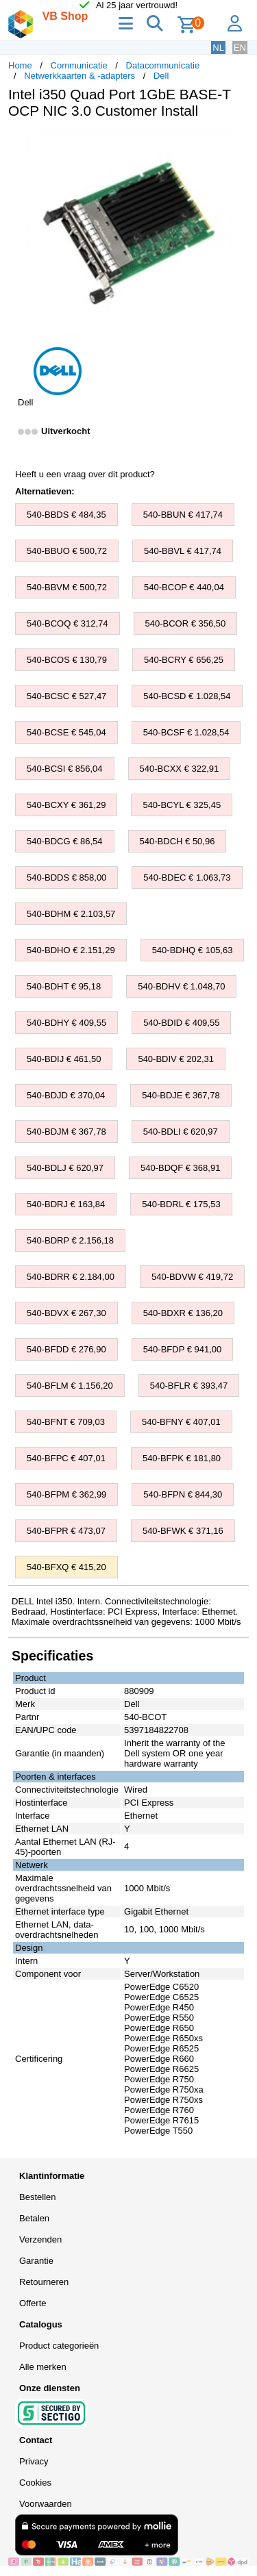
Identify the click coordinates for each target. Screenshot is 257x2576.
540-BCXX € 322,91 (179, 768)
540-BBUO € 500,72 (67, 551)
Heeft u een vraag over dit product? (85, 474)
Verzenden (40, 2239)
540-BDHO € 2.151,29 (71, 950)
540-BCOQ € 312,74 (67, 623)
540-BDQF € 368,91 (180, 1168)
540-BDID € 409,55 (181, 1023)
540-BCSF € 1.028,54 (186, 732)
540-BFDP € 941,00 (182, 1349)
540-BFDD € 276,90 (66, 1349)
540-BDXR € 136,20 (183, 1313)
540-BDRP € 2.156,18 (70, 1240)
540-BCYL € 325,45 (182, 805)
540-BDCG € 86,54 (65, 841)
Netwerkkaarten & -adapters (79, 76)
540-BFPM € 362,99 (66, 1494)
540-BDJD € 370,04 (66, 1095)
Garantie (36, 2261)
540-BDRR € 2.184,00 (70, 1277)
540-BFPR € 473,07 (66, 1531)
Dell (161, 76)
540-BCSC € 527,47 (66, 696)
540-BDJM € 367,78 (66, 1131)
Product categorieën (59, 2345)
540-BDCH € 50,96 (177, 841)
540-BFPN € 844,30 (182, 1494)
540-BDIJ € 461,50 (64, 1059)
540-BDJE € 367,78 (180, 1095)
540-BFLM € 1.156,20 (70, 1385)
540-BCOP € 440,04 (184, 587)
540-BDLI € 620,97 (180, 1131)
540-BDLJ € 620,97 (65, 1168)
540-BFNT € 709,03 (66, 1422)
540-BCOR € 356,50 (185, 623)
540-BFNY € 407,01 (181, 1422)
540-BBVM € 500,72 (67, 587)
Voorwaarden (45, 2504)
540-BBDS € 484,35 (66, 514)
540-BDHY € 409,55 (66, 1023)
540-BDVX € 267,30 (66, 1313)
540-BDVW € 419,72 (192, 1277)
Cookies (35, 2482)
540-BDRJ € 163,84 (66, 1204)
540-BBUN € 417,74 (183, 514)
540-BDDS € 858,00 (66, 877)
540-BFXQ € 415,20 (66, 1567)
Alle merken (42, 2367)
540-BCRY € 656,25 (183, 660)
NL (218, 47)
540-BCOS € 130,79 (67, 660)
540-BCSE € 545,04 (66, 732)
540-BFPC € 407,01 (66, 1458)
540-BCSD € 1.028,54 (186, 696)
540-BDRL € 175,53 (181, 1204)
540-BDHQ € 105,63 (192, 950)
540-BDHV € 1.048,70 (181, 986)
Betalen (34, 2218)
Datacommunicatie (163, 65)
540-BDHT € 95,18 (64, 986)
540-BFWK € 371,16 (183, 1531)
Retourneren (44, 2282)
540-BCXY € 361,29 (66, 805)
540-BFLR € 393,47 (189, 1385)
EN (240, 47)
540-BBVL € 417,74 (182, 551)
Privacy (34, 2461)
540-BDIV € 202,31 (176, 1059)
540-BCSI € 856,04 (65, 768)
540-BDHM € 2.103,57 (71, 914)
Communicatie (79, 65)
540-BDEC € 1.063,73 (186, 877)
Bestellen (37, 2197)
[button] (236, 144)
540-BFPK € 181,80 (182, 1458)
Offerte (33, 2303)
